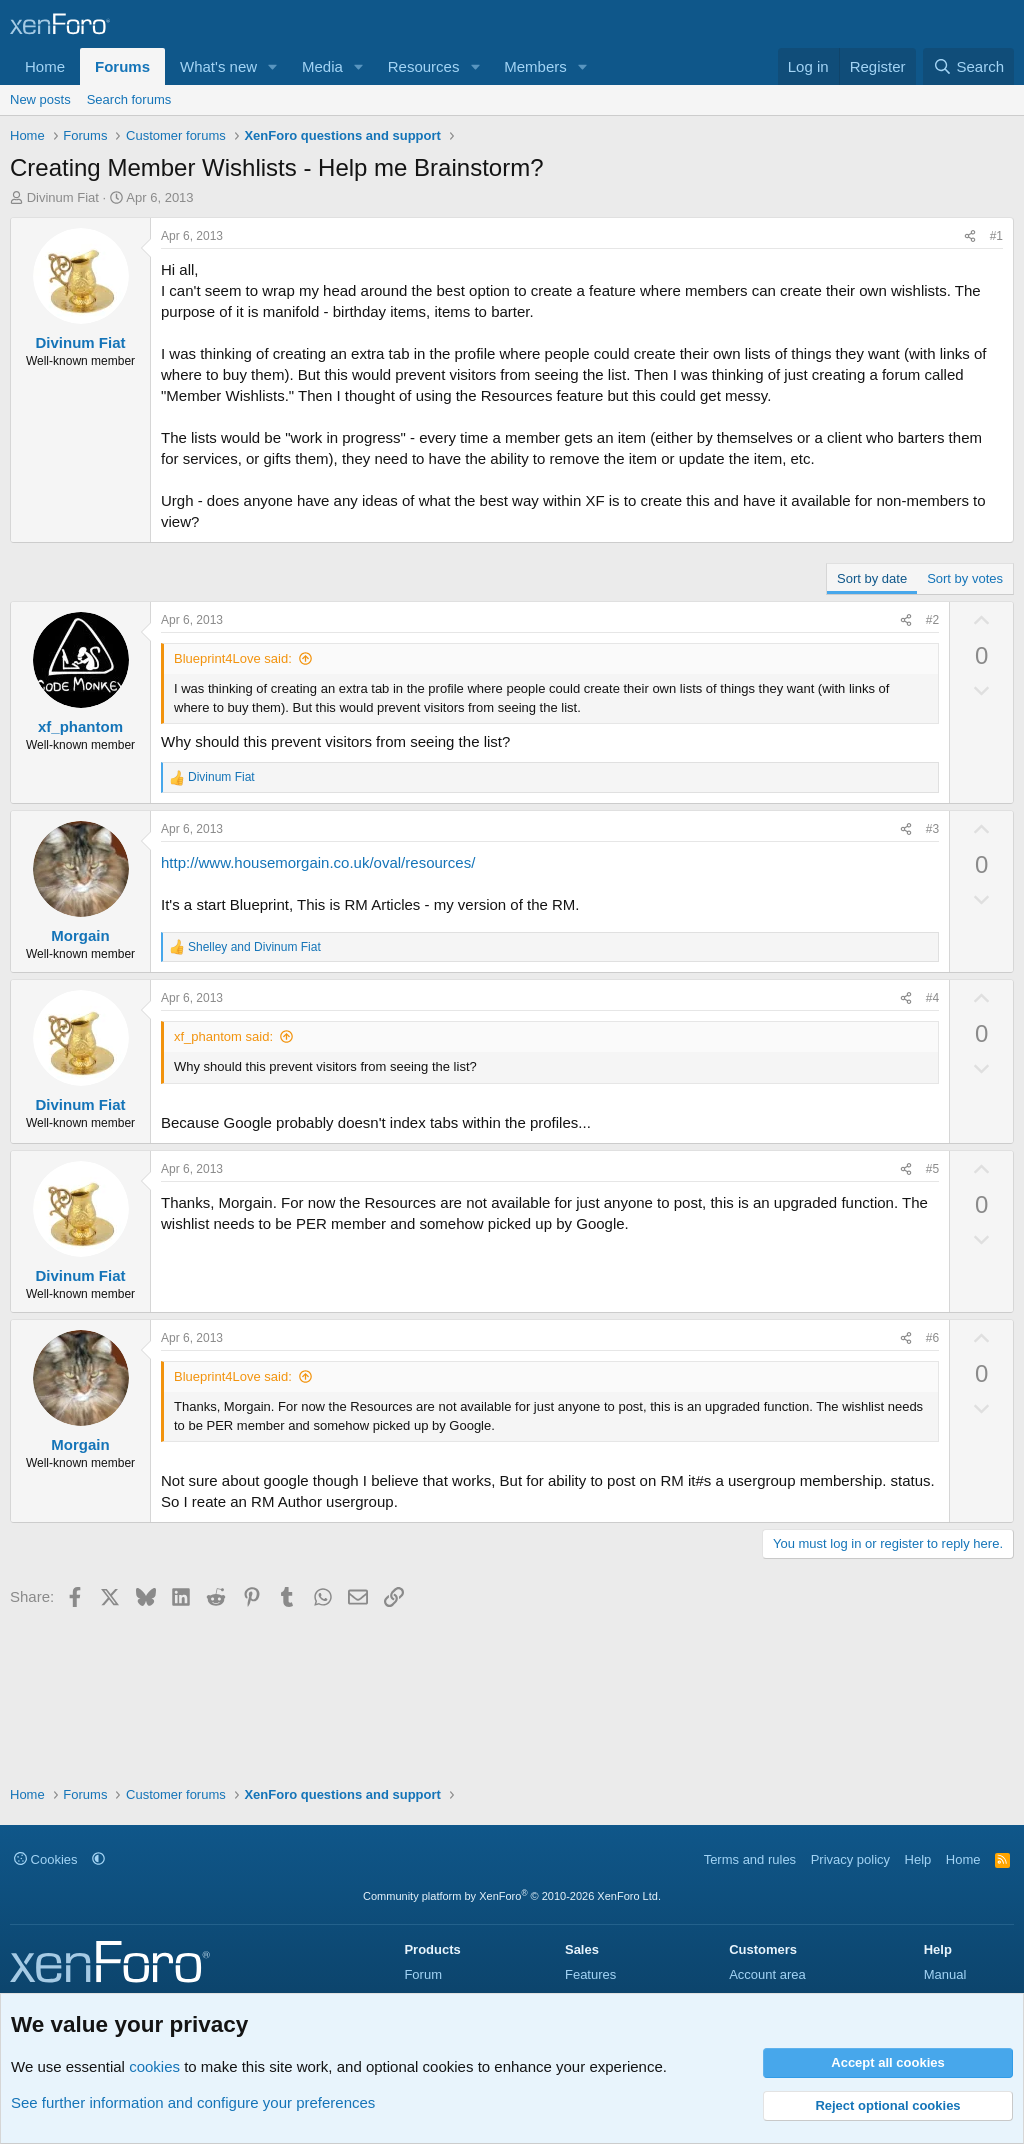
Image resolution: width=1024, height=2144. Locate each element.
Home (45, 66)
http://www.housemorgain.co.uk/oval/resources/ (318, 862)
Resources (424, 66)
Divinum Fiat (63, 197)
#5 (932, 1169)
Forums (122, 66)
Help (918, 1859)
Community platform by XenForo (512, 1896)
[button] (273, 66)
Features (590, 1974)
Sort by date (872, 578)
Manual (945, 1974)
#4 (932, 998)
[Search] (968, 66)
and (254, 947)
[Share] (970, 236)
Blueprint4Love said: (233, 658)
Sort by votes (965, 578)
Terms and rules (750, 1859)
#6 (932, 1338)
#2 (932, 620)
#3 (932, 829)
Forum (423, 1974)
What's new (218, 66)
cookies (154, 2066)
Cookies (46, 1859)
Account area (767, 1974)
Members (535, 66)
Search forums (129, 99)
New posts (40, 99)
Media (322, 66)
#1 (996, 236)
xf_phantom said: (223, 1036)
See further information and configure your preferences (193, 2102)
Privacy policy (850, 1859)
